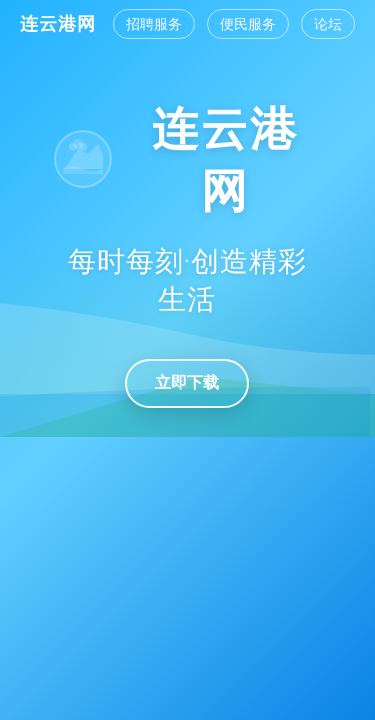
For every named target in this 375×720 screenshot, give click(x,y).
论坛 (328, 24)
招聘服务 (154, 24)
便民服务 (248, 24)
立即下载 (187, 382)
